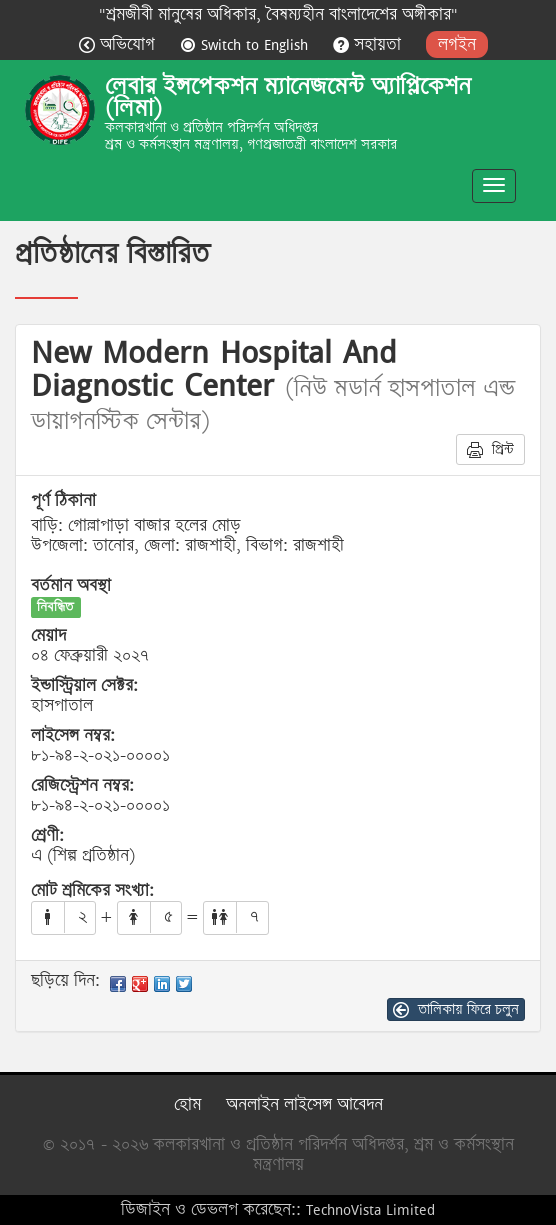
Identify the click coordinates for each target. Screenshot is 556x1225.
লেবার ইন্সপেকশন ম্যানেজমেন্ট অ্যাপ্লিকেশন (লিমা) (288, 97)
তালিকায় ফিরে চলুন (456, 1009)
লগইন (457, 44)
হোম (187, 1104)
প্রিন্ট (490, 449)
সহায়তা (369, 44)
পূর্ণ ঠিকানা (63, 501)
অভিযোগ (119, 44)
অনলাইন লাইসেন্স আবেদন (304, 1104)
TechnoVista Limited (370, 1209)
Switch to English (246, 44)
